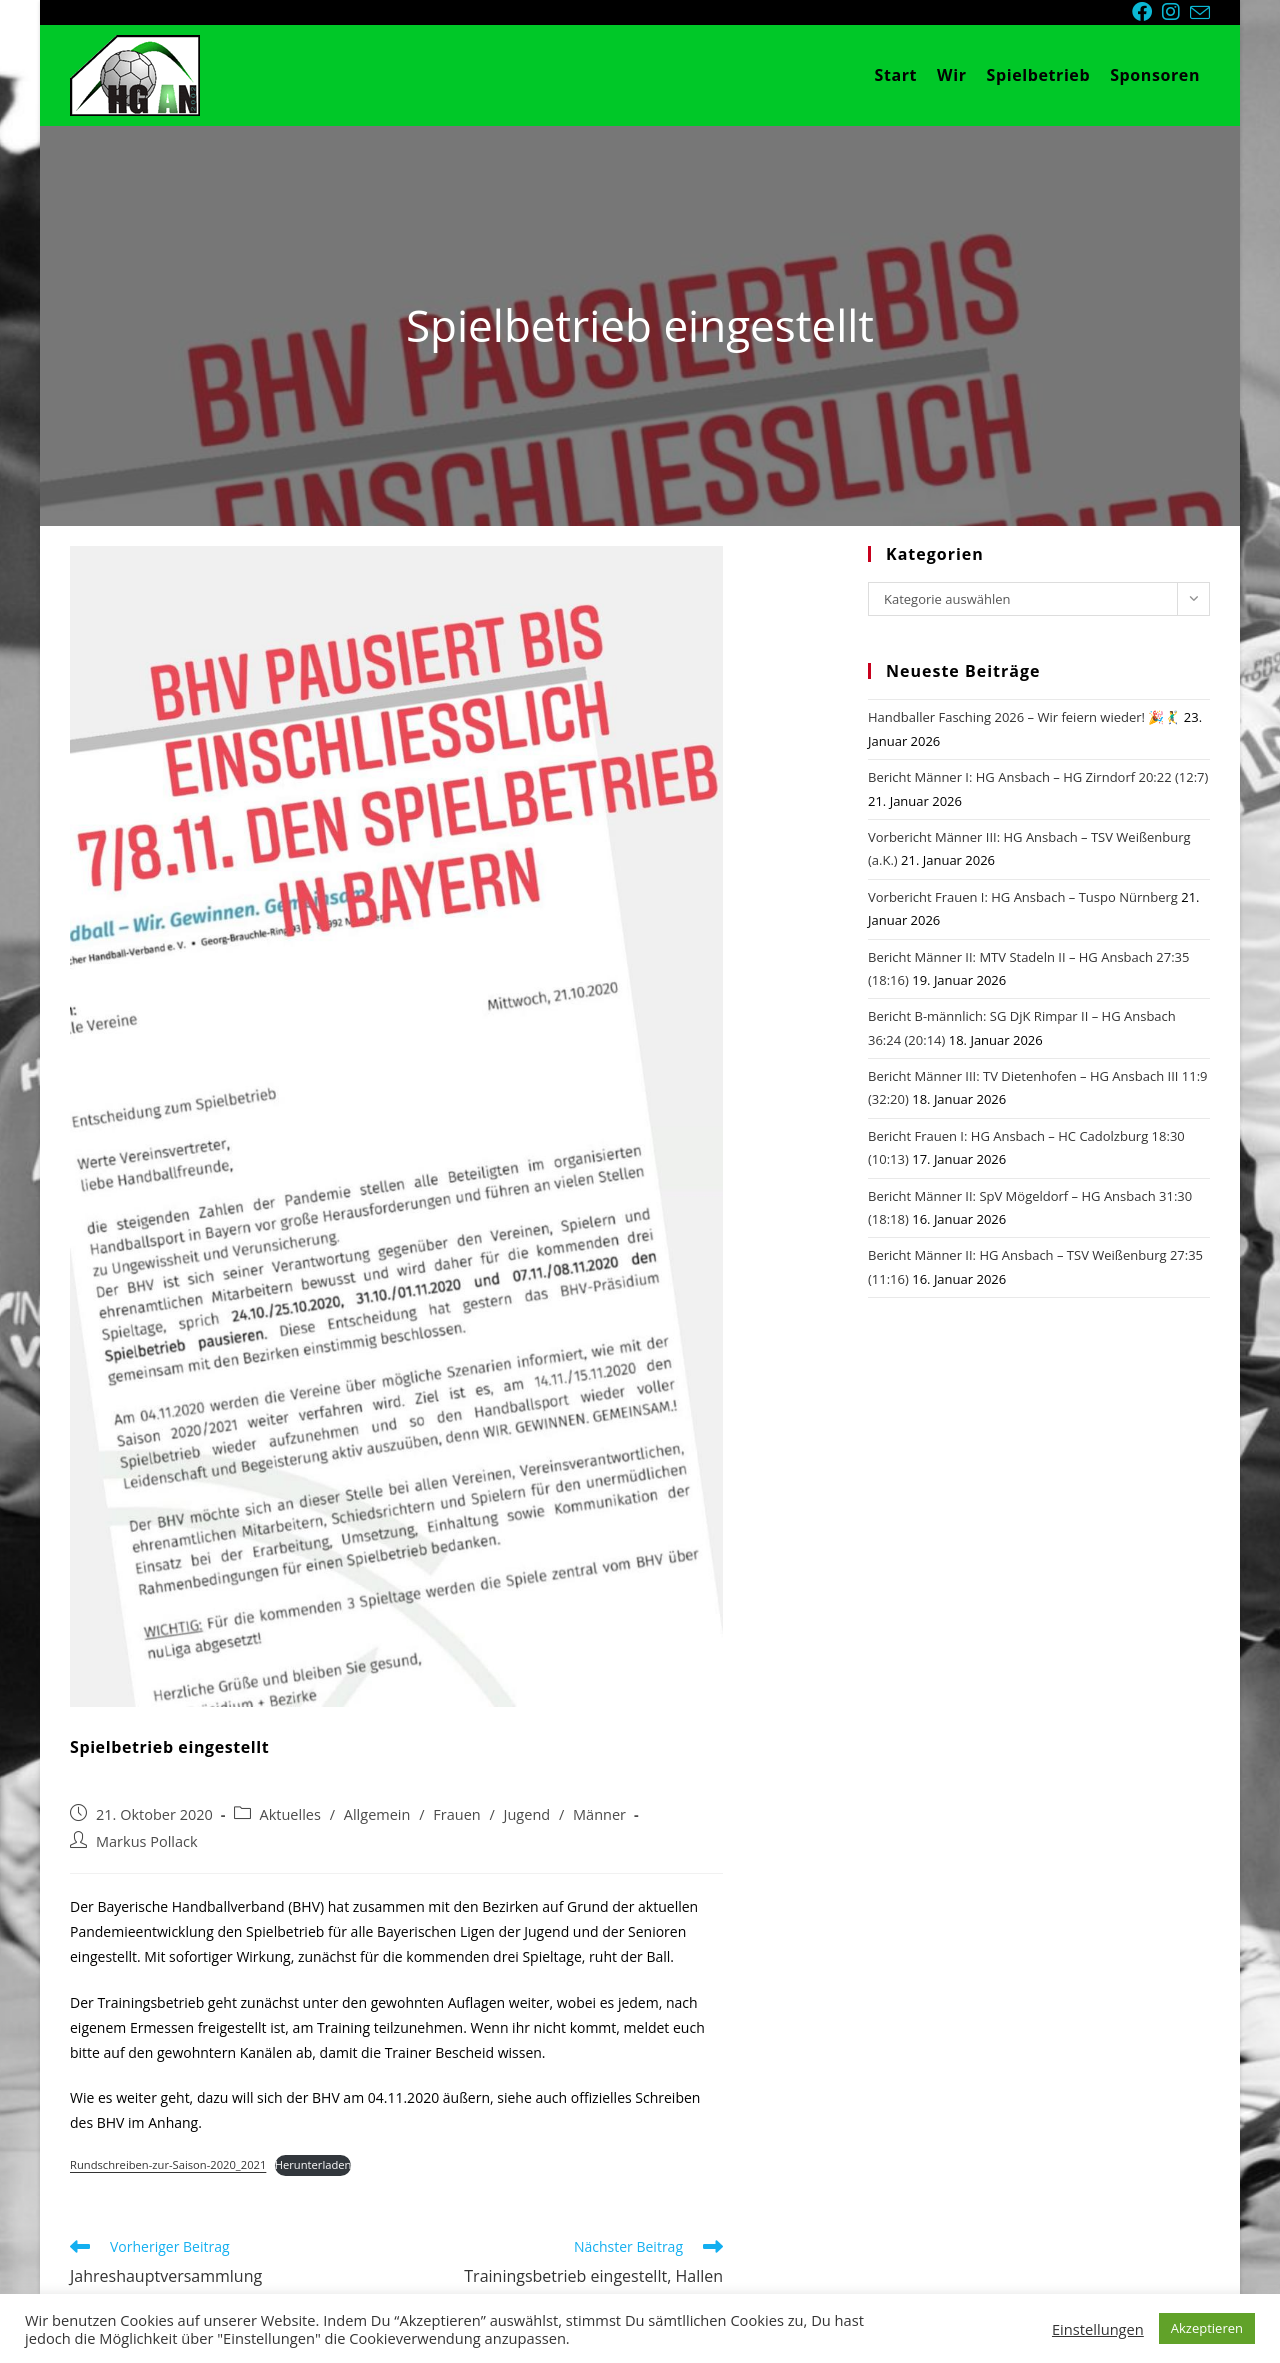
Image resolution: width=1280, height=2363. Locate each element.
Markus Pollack (147, 1841)
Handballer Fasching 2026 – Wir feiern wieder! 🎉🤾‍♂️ (1024, 717)
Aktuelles (290, 1814)
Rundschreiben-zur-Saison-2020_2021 (168, 2164)
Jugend (527, 1814)
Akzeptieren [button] (1207, 2328)
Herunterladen (313, 2164)
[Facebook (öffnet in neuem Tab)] (1147, 12)
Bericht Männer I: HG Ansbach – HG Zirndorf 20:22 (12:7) (1038, 777)
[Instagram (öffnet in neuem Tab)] (1176, 12)
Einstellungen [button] (1098, 2329)
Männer (599, 1814)
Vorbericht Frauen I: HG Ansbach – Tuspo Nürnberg (1023, 897)
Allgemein (377, 1814)
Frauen (456, 1814)
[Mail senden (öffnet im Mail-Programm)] (1200, 13)
